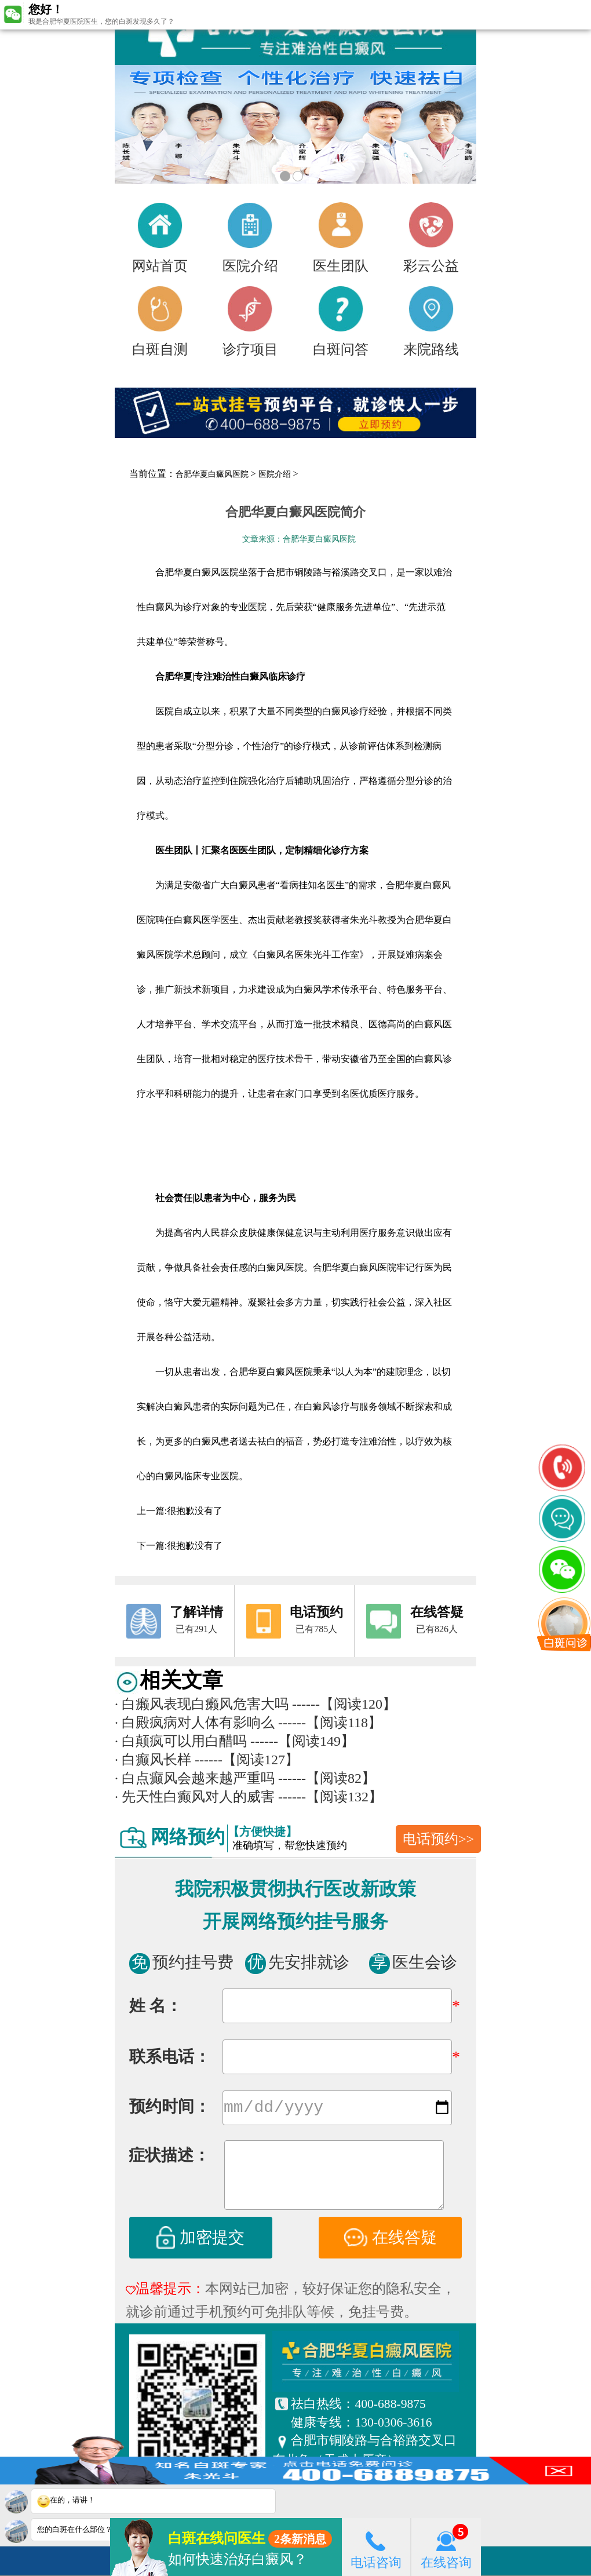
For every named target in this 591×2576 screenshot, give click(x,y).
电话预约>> (438, 1839)
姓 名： (155, 2006)
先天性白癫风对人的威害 (195, 1796)
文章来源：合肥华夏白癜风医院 (299, 539)
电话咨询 (376, 2547)
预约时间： (169, 2109)
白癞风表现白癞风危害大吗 (202, 1704)
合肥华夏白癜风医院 (212, 474)
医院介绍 (274, 474)
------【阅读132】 (330, 1796)
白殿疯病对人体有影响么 (195, 1722)
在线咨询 (446, 2547)
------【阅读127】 (247, 1759)
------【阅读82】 (326, 1778)
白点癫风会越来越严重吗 (195, 1778)
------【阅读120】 (344, 1704)
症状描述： (169, 2157)
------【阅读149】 (302, 1741)
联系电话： (169, 2057)
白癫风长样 (153, 1759)
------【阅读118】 (330, 1722)
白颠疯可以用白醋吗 (181, 1741)
